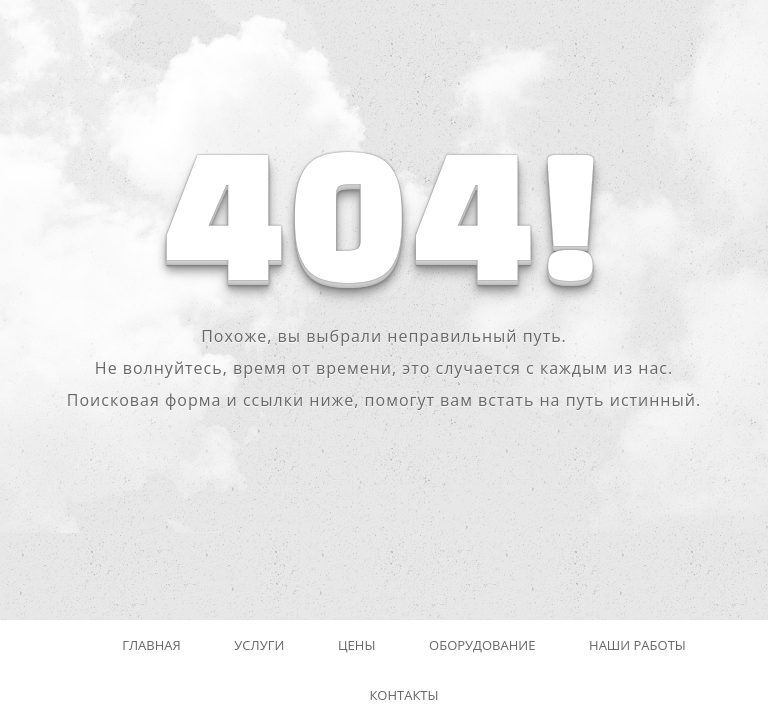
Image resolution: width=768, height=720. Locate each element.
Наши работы (637, 645)
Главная (151, 645)
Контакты (403, 695)
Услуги (259, 645)
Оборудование (482, 645)
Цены (356, 645)
